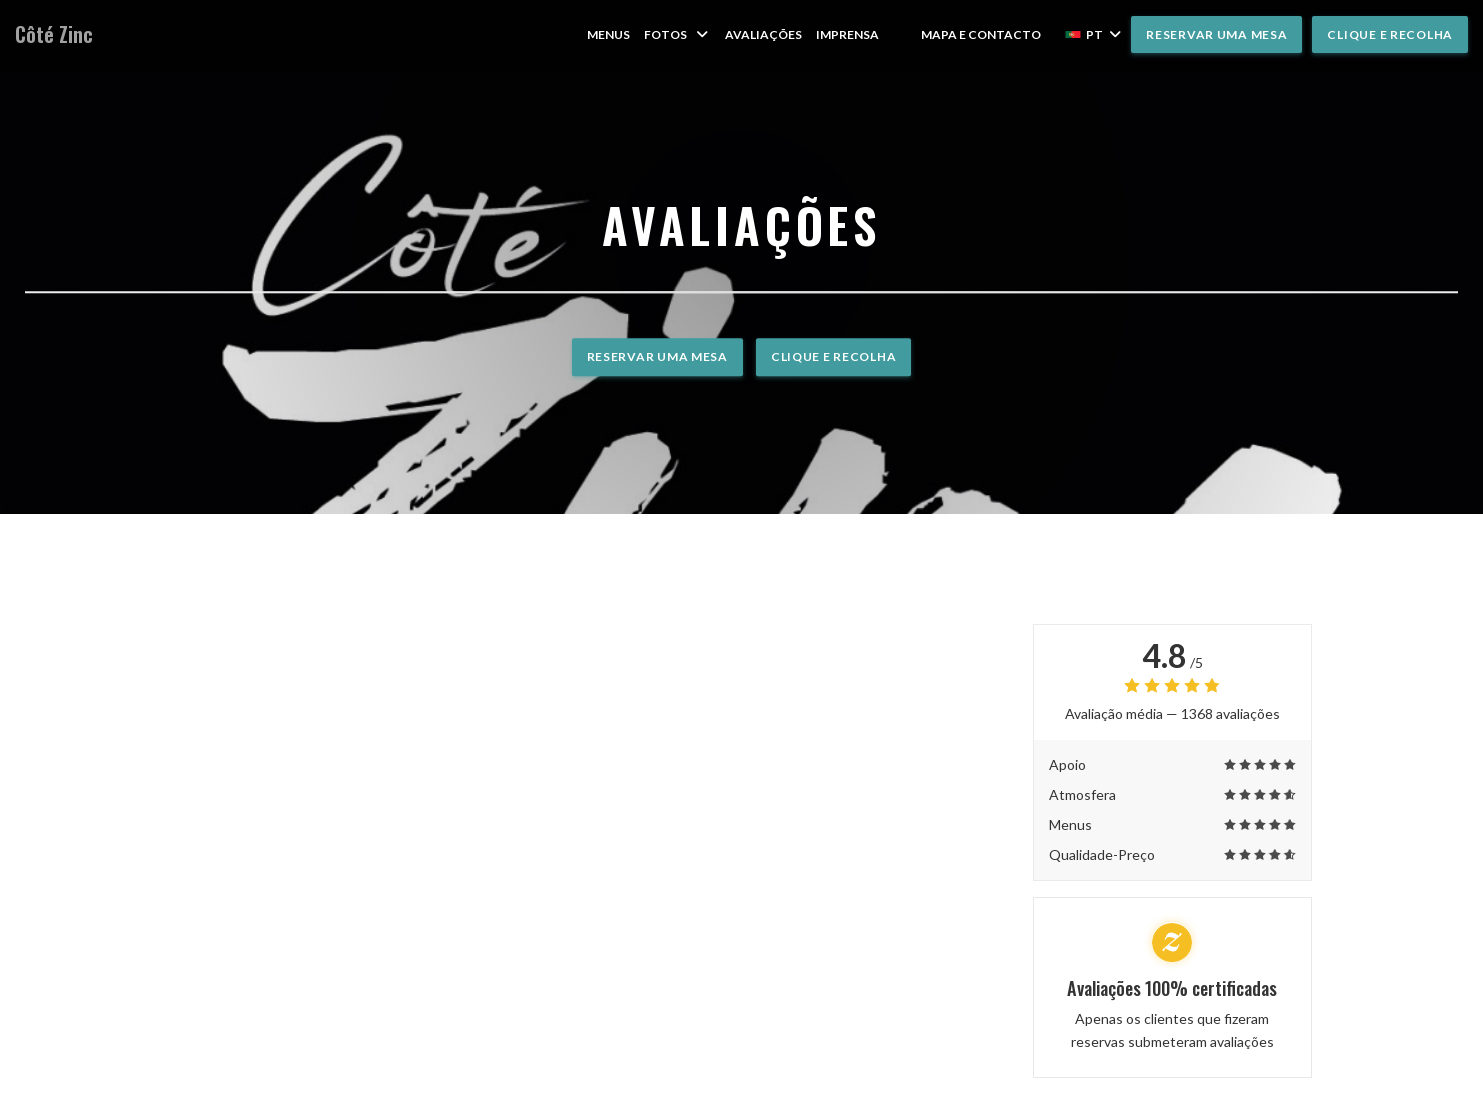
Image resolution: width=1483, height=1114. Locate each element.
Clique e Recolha (1390, 34)
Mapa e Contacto (981, 34)
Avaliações (763, 34)
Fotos (677, 34)
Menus (608, 34)
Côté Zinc (54, 34)
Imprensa (847, 34)
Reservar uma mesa (1216, 34)
